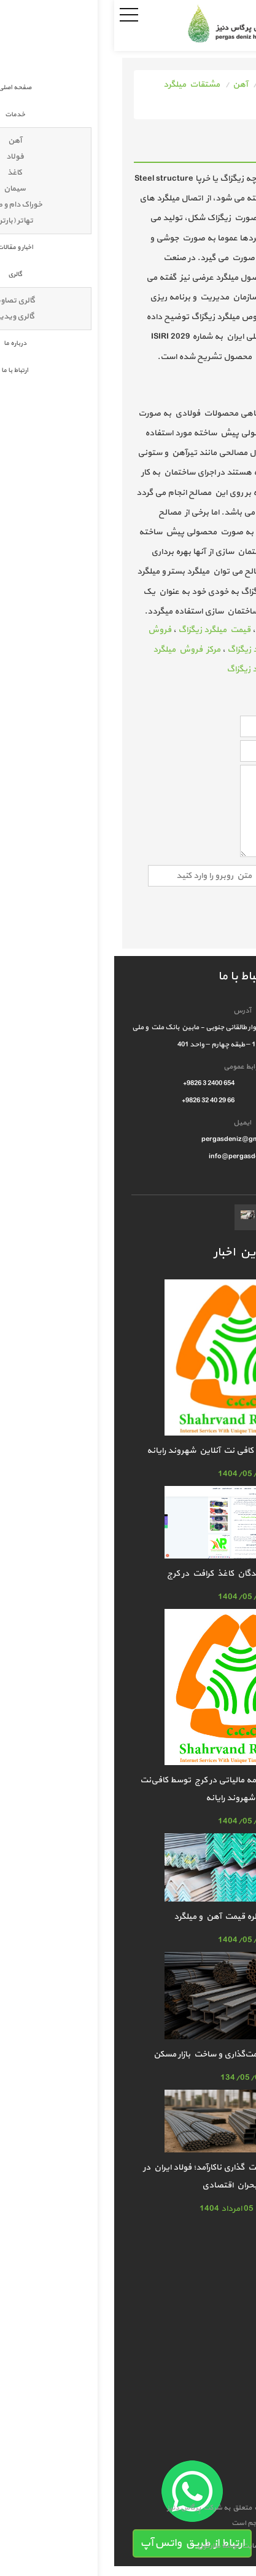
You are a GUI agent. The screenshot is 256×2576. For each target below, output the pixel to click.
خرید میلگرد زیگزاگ (147, 649)
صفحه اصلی (205, 84)
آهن (125, 84)
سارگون (95, 2545)
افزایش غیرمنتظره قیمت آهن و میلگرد (128, 1916)
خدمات (158, 84)
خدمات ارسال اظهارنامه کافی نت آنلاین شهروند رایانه (128, 1450)
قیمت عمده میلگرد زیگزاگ (159, 669)
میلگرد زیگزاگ (167, 629)
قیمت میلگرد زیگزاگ (100, 629)
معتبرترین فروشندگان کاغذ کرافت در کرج (128, 1573)
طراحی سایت (184, 2545)
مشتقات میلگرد (77, 84)
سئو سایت (142, 2545)
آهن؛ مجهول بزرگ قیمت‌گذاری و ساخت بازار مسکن (128, 2054)
